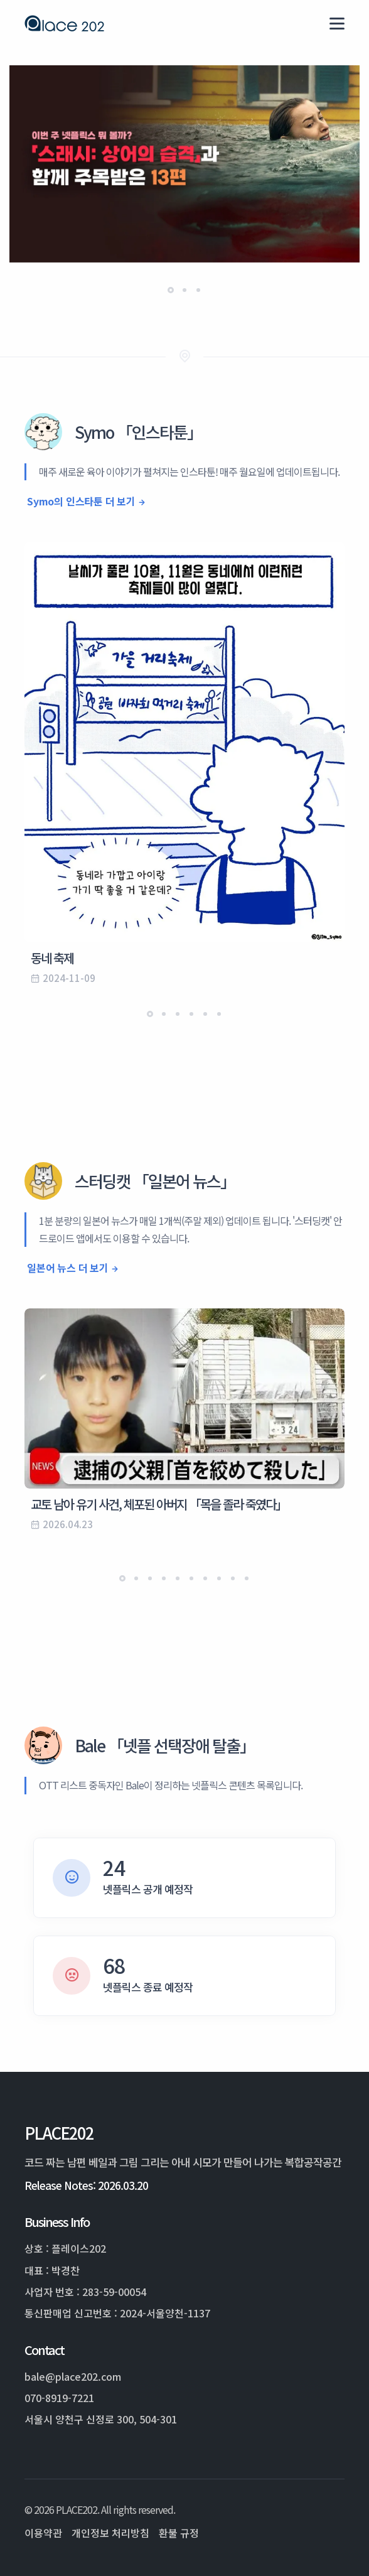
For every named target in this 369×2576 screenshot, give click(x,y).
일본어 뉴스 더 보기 (68, 1267)
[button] (171, 290)
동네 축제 (52, 958)
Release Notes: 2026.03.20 (86, 2185)
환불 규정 (179, 2532)
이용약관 (43, 2532)
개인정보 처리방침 (110, 2532)
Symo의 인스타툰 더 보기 (81, 501)
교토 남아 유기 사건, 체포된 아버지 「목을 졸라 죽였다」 (159, 1504)
